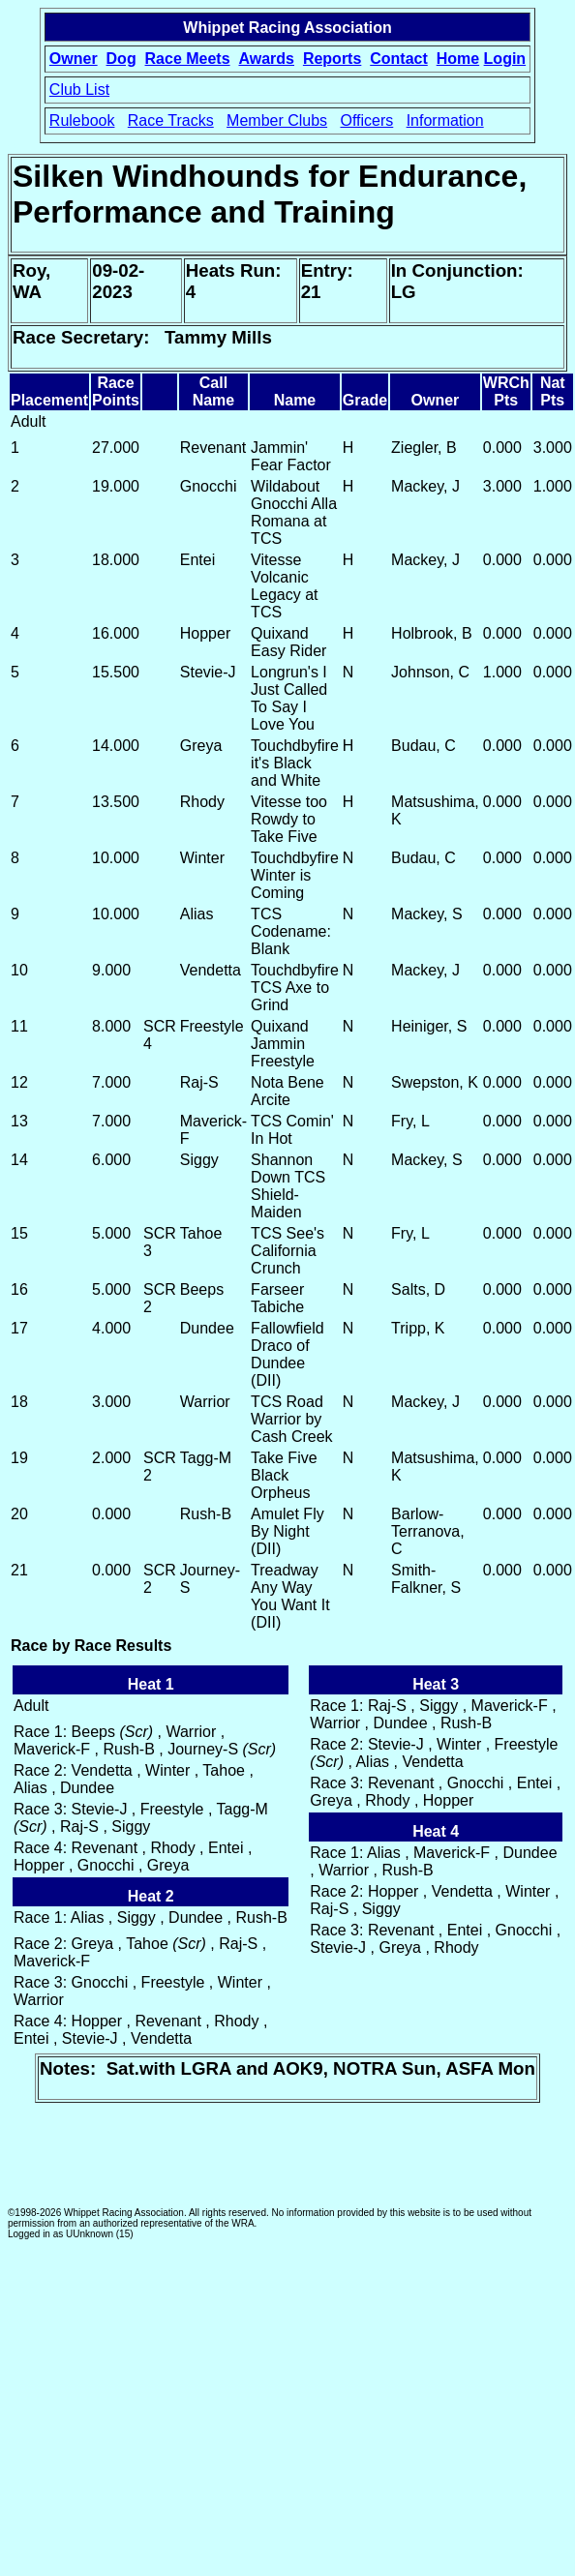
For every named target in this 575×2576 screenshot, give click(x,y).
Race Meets (187, 58)
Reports (332, 58)
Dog (121, 58)
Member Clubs (277, 120)
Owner (73, 58)
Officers (366, 120)
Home (458, 58)
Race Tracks (171, 120)
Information (445, 120)
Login (505, 58)
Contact (399, 58)
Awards (266, 58)
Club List (79, 89)
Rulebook (82, 120)
